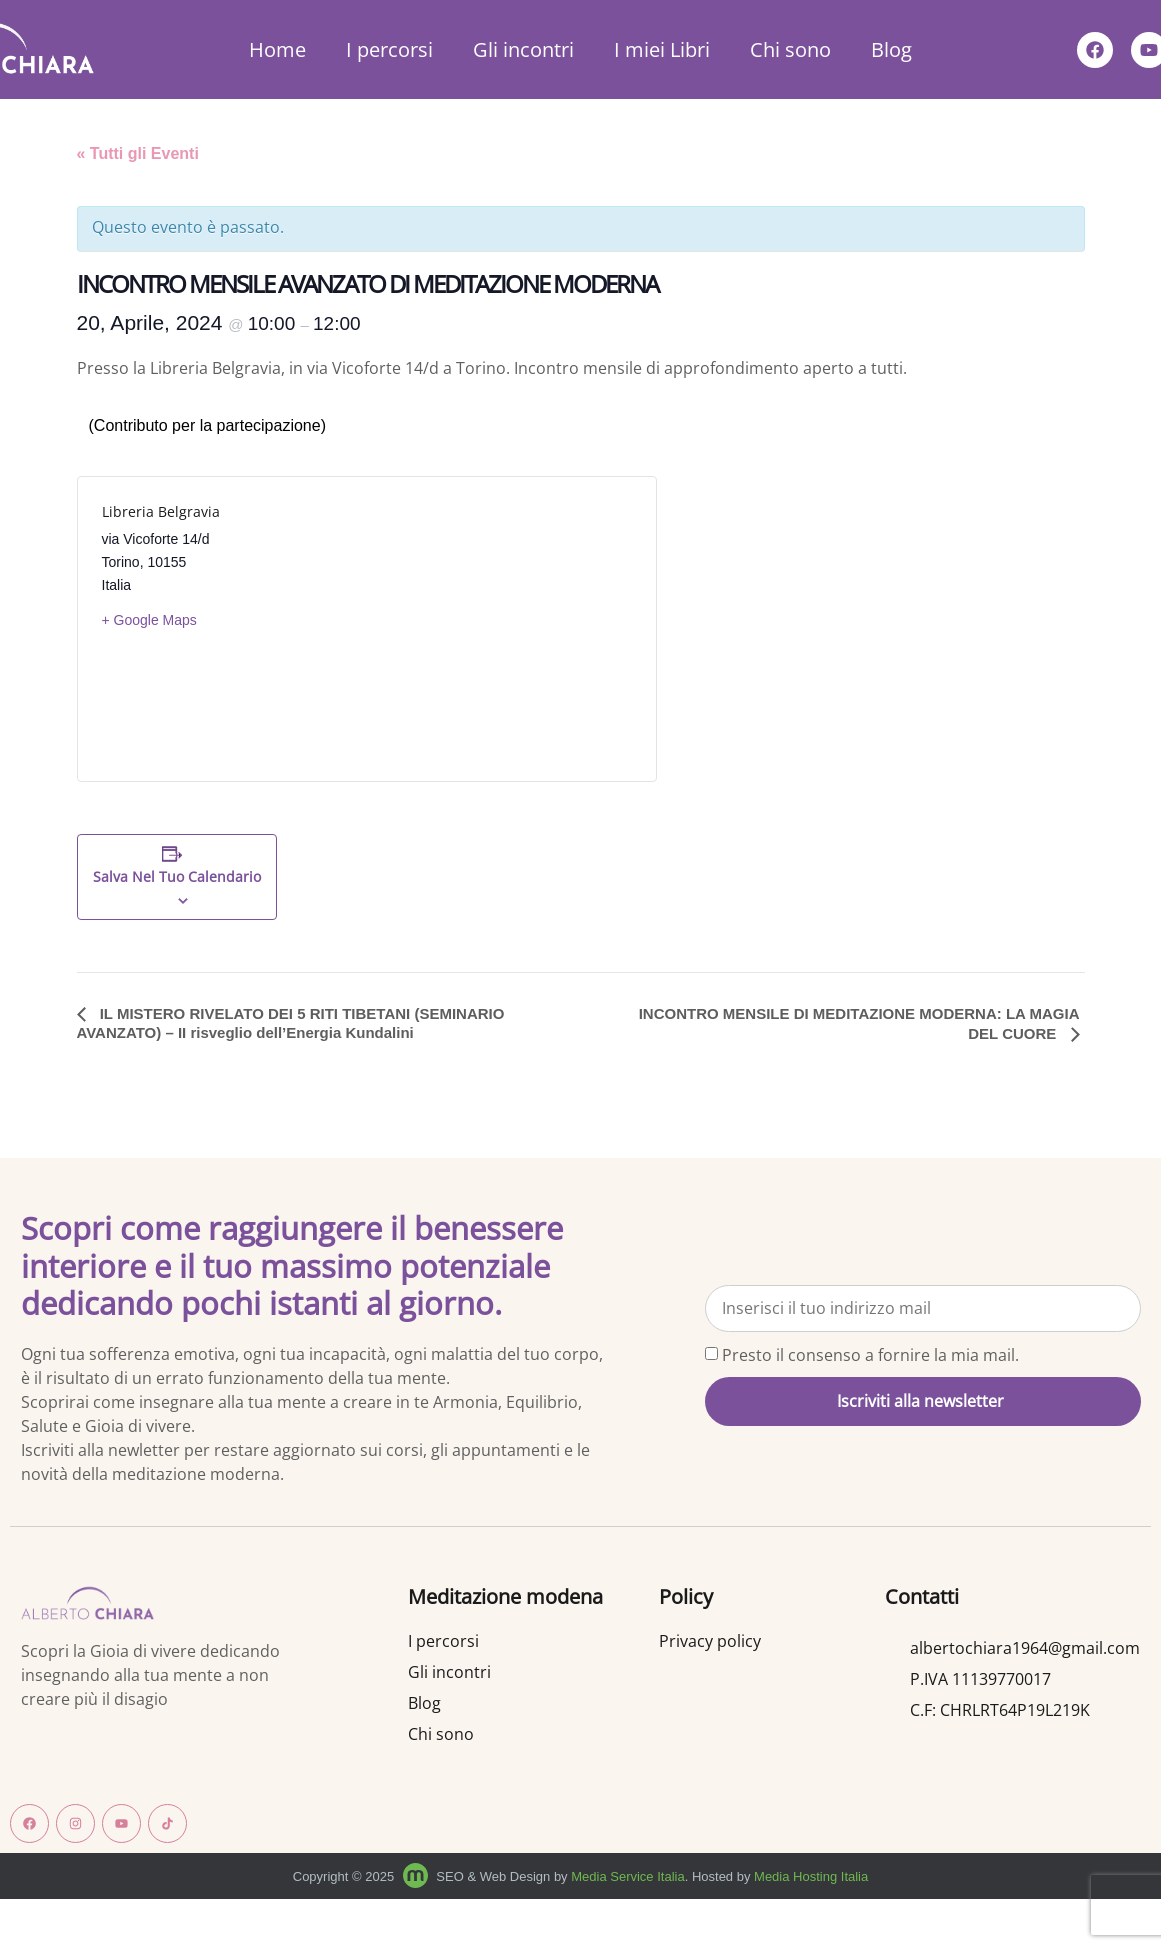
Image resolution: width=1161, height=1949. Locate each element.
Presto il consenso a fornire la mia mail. (870, 1355)
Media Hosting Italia (811, 1876)
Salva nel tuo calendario (177, 877)
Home (277, 49)
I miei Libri (662, 49)
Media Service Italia (627, 1876)
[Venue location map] (499, 629)
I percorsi (389, 49)
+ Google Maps (149, 620)
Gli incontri (523, 49)
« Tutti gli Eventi (138, 153)
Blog (891, 49)
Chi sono (790, 49)
